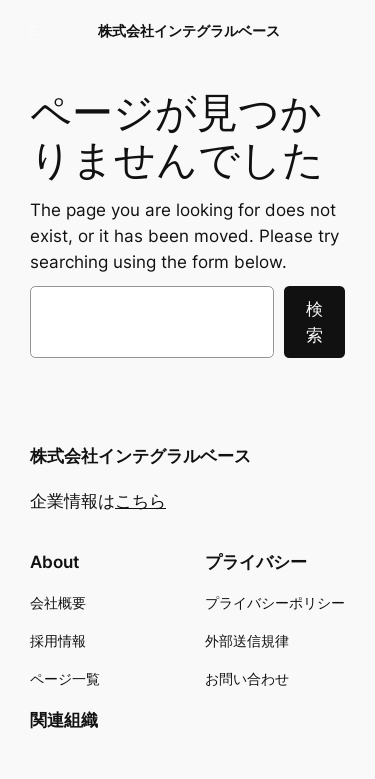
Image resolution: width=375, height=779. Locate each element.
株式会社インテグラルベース (189, 30)
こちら (140, 501)
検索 (314, 322)
